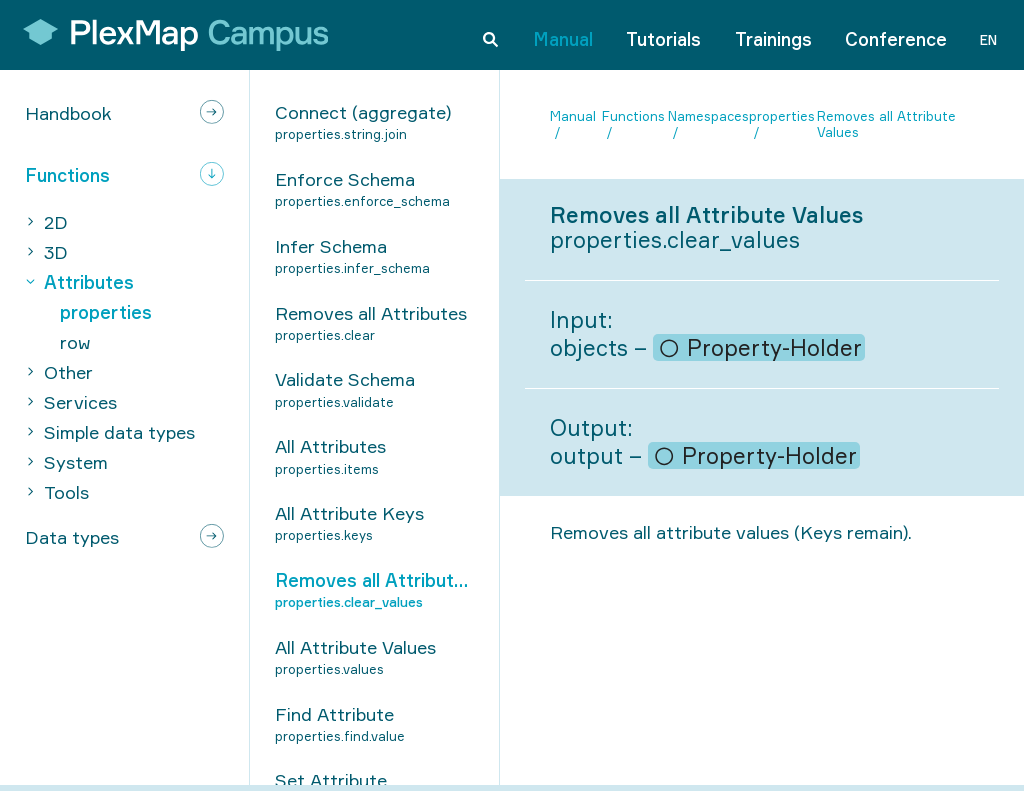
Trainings (773, 34)
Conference (896, 34)
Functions (633, 116)
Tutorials (663, 34)
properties (782, 116)
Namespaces (708, 116)
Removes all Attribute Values (886, 124)
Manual (563, 34)
